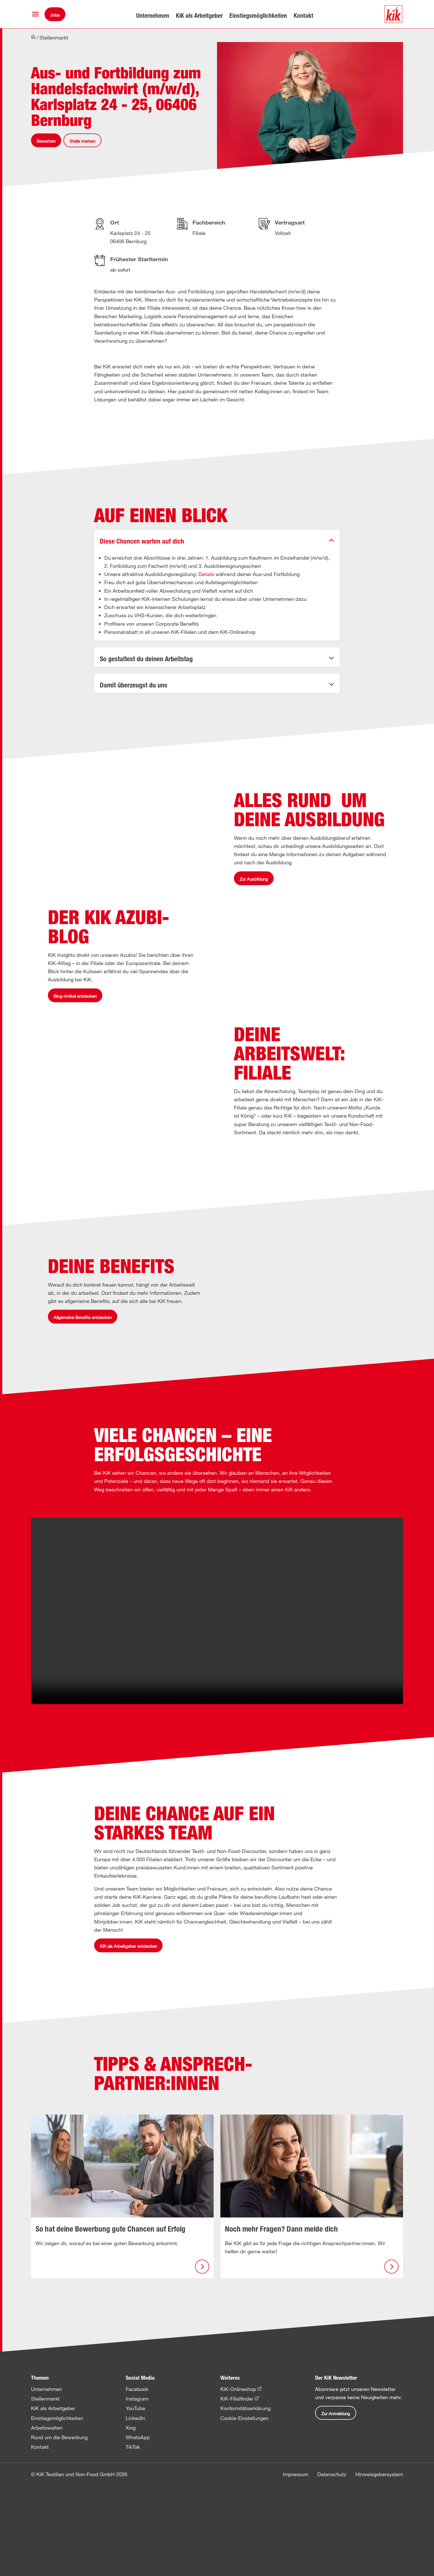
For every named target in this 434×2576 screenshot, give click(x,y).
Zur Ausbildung (254, 925)
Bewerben (46, 141)
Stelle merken (82, 141)
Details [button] (206, 574)
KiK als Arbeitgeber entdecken (128, 2332)
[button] (35, 14)
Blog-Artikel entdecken (75, 1136)
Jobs (55, 14)
